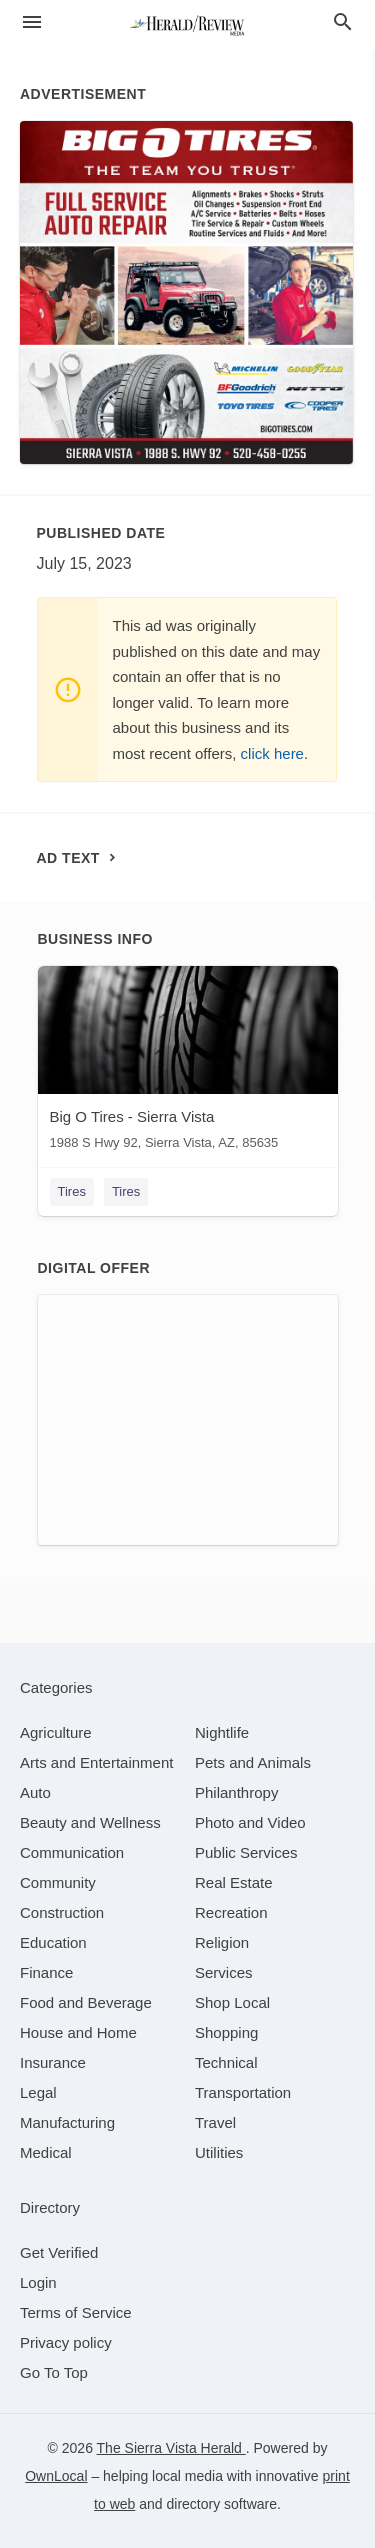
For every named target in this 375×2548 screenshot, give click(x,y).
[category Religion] (222, 1942)
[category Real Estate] (234, 1882)
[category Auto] (35, 1792)
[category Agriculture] (56, 1732)
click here (272, 753)
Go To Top (54, 2372)
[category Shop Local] (232, 2002)
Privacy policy (66, 2342)
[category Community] (58, 1882)
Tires (72, 1191)
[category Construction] (62, 1912)
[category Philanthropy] (236, 1792)
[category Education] (53, 1942)
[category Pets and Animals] (253, 1762)
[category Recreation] (231, 1912)
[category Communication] (72, 1852)
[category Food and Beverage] (86, 2002)
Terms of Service (76, 2312)
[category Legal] (38, 2092)
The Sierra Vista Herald (171, 2448)
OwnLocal (56, 2476)
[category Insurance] (53, 2062)
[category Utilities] (219, 2152)
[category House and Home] (78, 2032)
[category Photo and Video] (250, 1822)
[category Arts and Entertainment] (96, 1762)
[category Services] (224, 1972)
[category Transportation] (243, 2092)
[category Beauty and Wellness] (90, 1822)
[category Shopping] (226, 2032)
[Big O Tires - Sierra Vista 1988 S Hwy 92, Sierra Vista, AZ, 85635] (188, 1062)
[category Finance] (46, 1972)
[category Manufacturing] (67, 2122)
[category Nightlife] (222, 1732)
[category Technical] (226, 2062)
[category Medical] (46, 2152)
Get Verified (59, 2252)
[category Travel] (215, 2122)
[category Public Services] (246, 1852)
